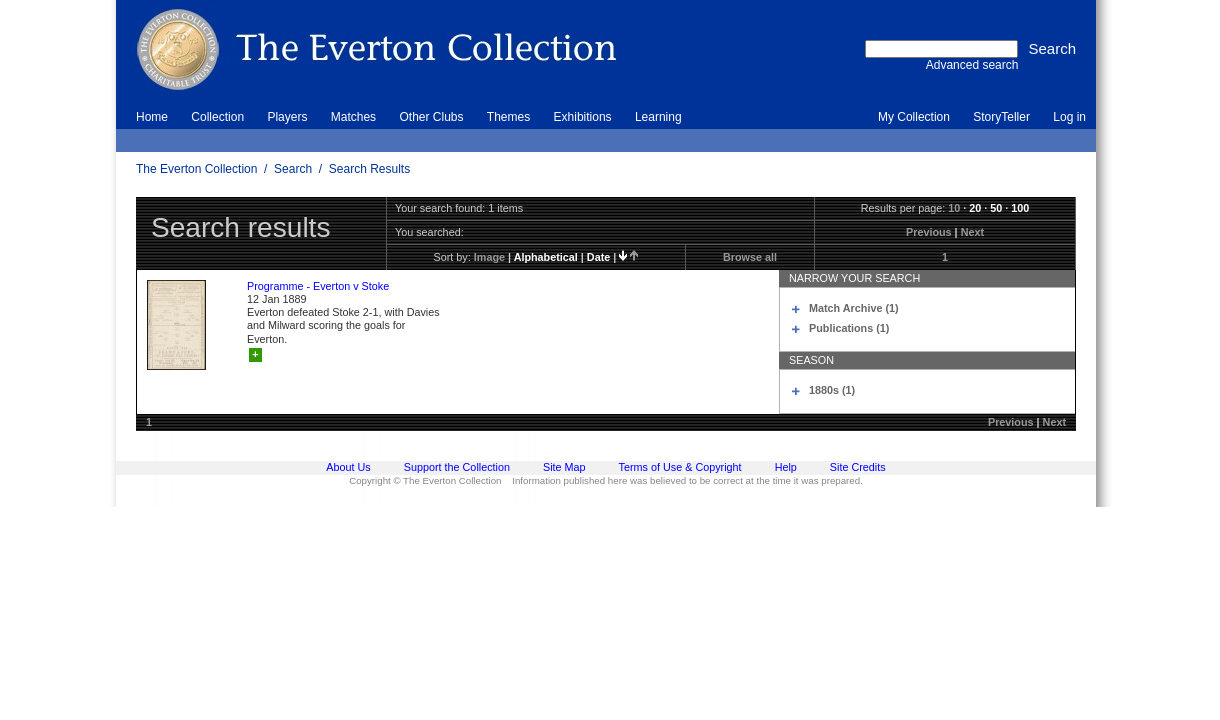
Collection (217, 117)
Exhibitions (583, 117)
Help (786, 467)
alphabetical (546, 257)
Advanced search (972, 65)
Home (152, 117)
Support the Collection (457, 467)
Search (293, 169)
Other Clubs (431, 117)
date (598, 257)
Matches (353, 117)
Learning (658, 117)
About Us (348, 467)
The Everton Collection (196, 169)
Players (287, 117)
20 (975, 208)
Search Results (369, 169)
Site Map (564, 467)
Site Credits (858, 467)
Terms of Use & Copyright (680, 467)
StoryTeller (1001, 117)
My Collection (914, 117)
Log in (1069, 117)
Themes (508, 117)
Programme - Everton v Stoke (318, 286)
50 (996, 208)
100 (1020, 208)
